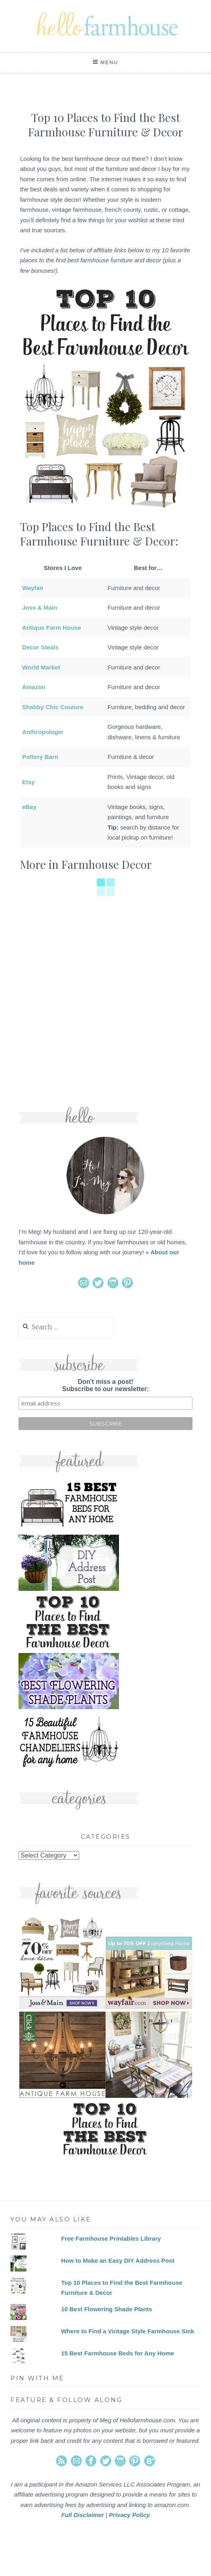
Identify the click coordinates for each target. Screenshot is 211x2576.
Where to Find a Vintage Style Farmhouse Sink (127, 2331)
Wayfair (33, 587)
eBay (29, 806)
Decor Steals (40, 647)
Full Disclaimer (82, 2514)
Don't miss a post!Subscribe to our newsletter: (105, 1385)
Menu (109, 62)
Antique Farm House (51, 627)
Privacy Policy (129, 2514)
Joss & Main (39, 607)
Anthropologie (42, 731)
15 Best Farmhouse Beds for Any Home (117, 2353)
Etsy (28, 782)
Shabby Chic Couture (53, 707)
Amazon (33, 687)
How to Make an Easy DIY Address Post (117, 2260)
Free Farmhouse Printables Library (111, 2238)
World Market (41, 667)
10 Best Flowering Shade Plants (106, 2309)
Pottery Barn (40, 756)
